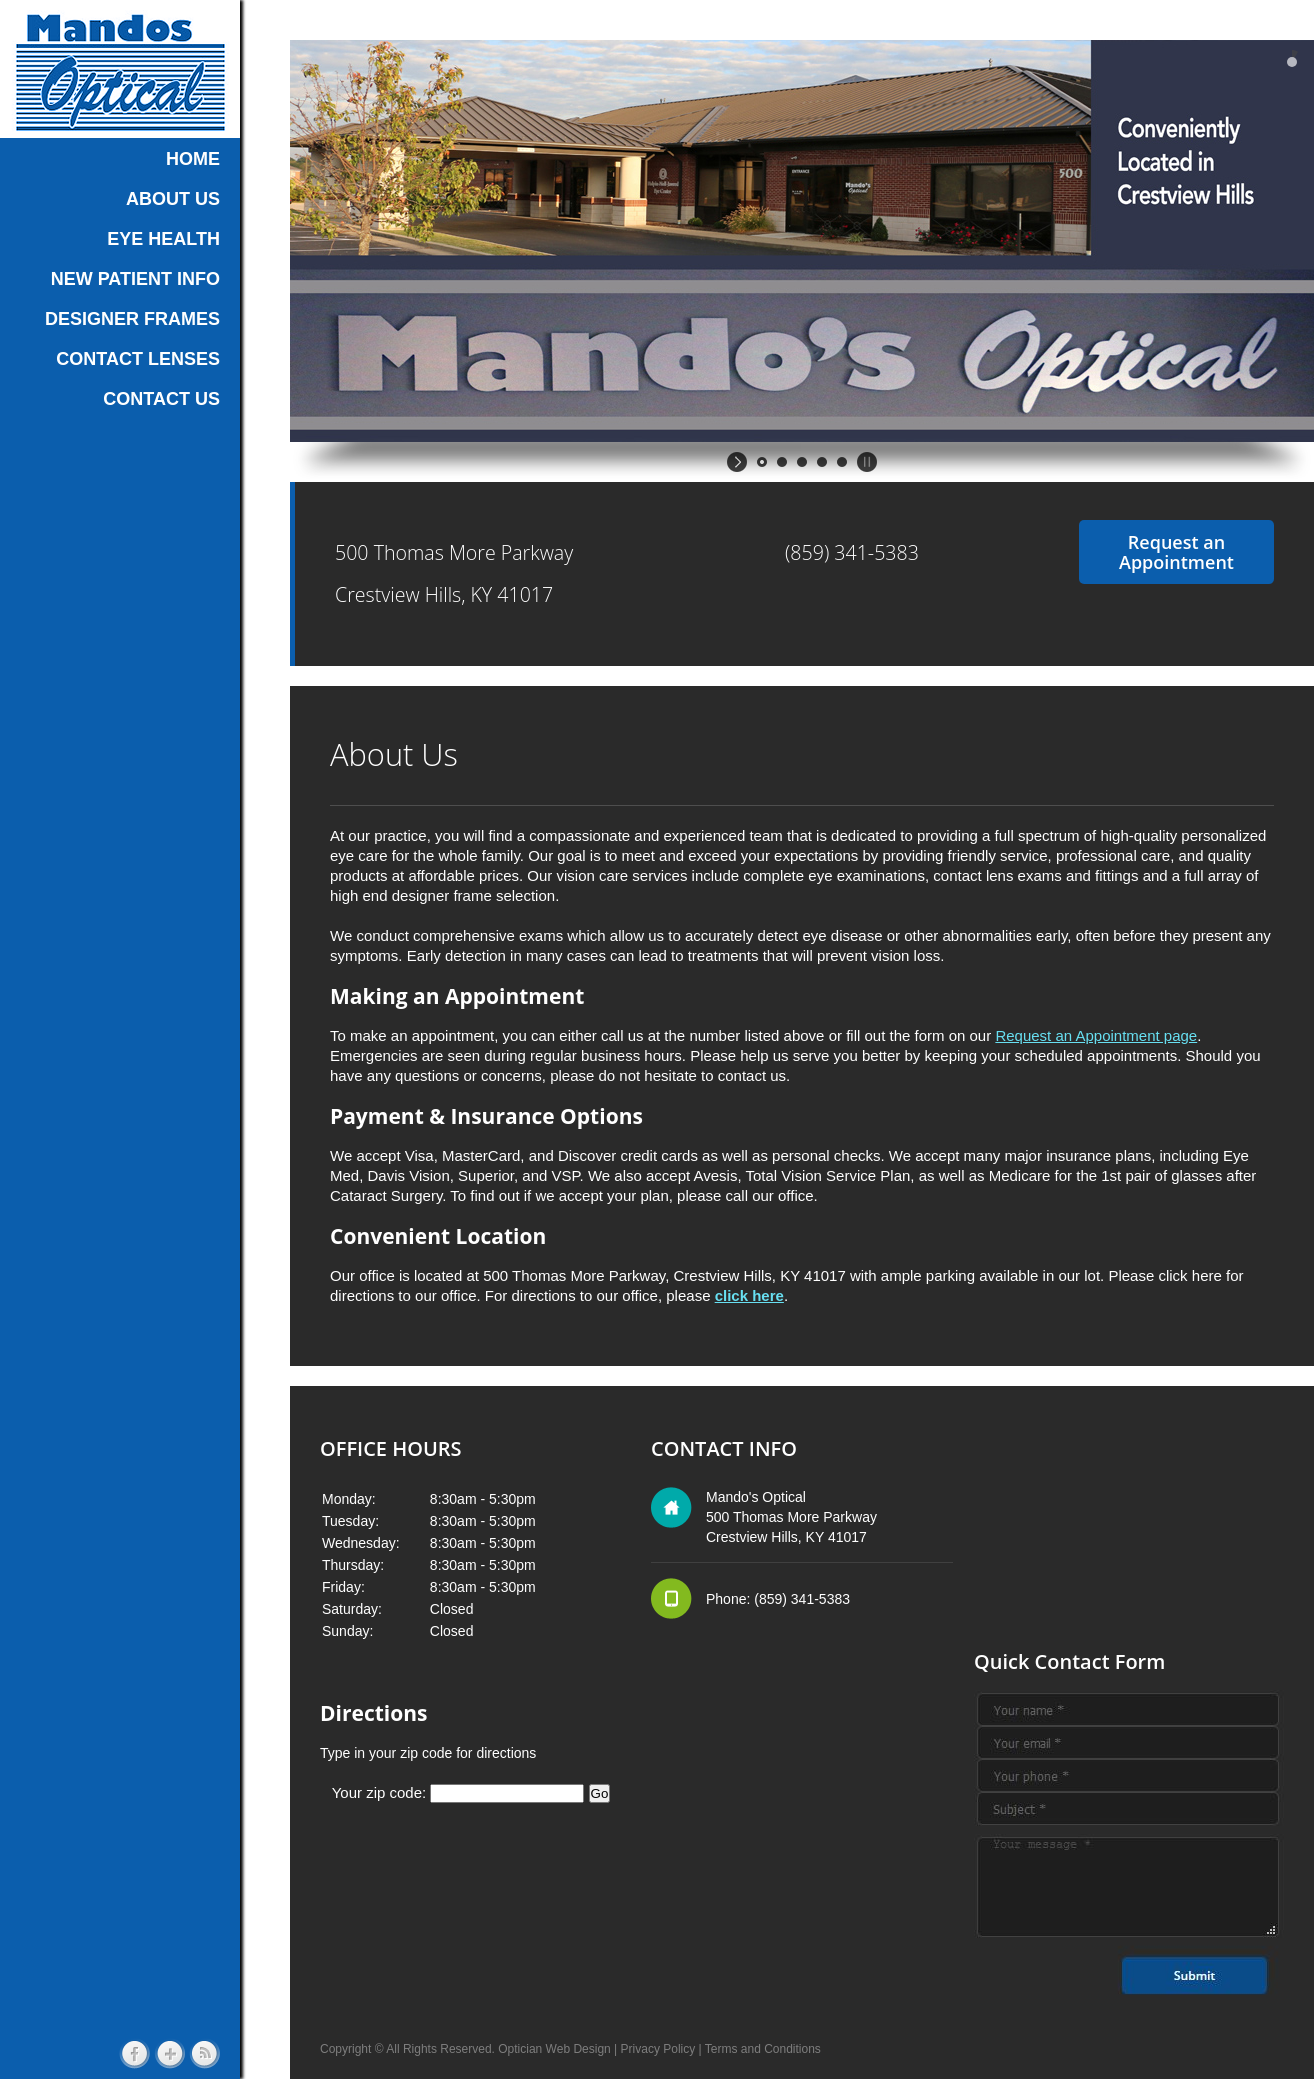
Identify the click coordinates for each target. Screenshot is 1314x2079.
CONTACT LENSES (138, 359)
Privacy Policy (658, 2049)
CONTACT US (161, 399)
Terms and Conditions (763, 2049)
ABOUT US (173, 199)
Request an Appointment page (1096, 1035)
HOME (193, 159)
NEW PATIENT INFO (135, 279)
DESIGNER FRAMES (132, 319)
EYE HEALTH (163, 239)
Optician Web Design (554, 2049)
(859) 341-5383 (852, 552)
